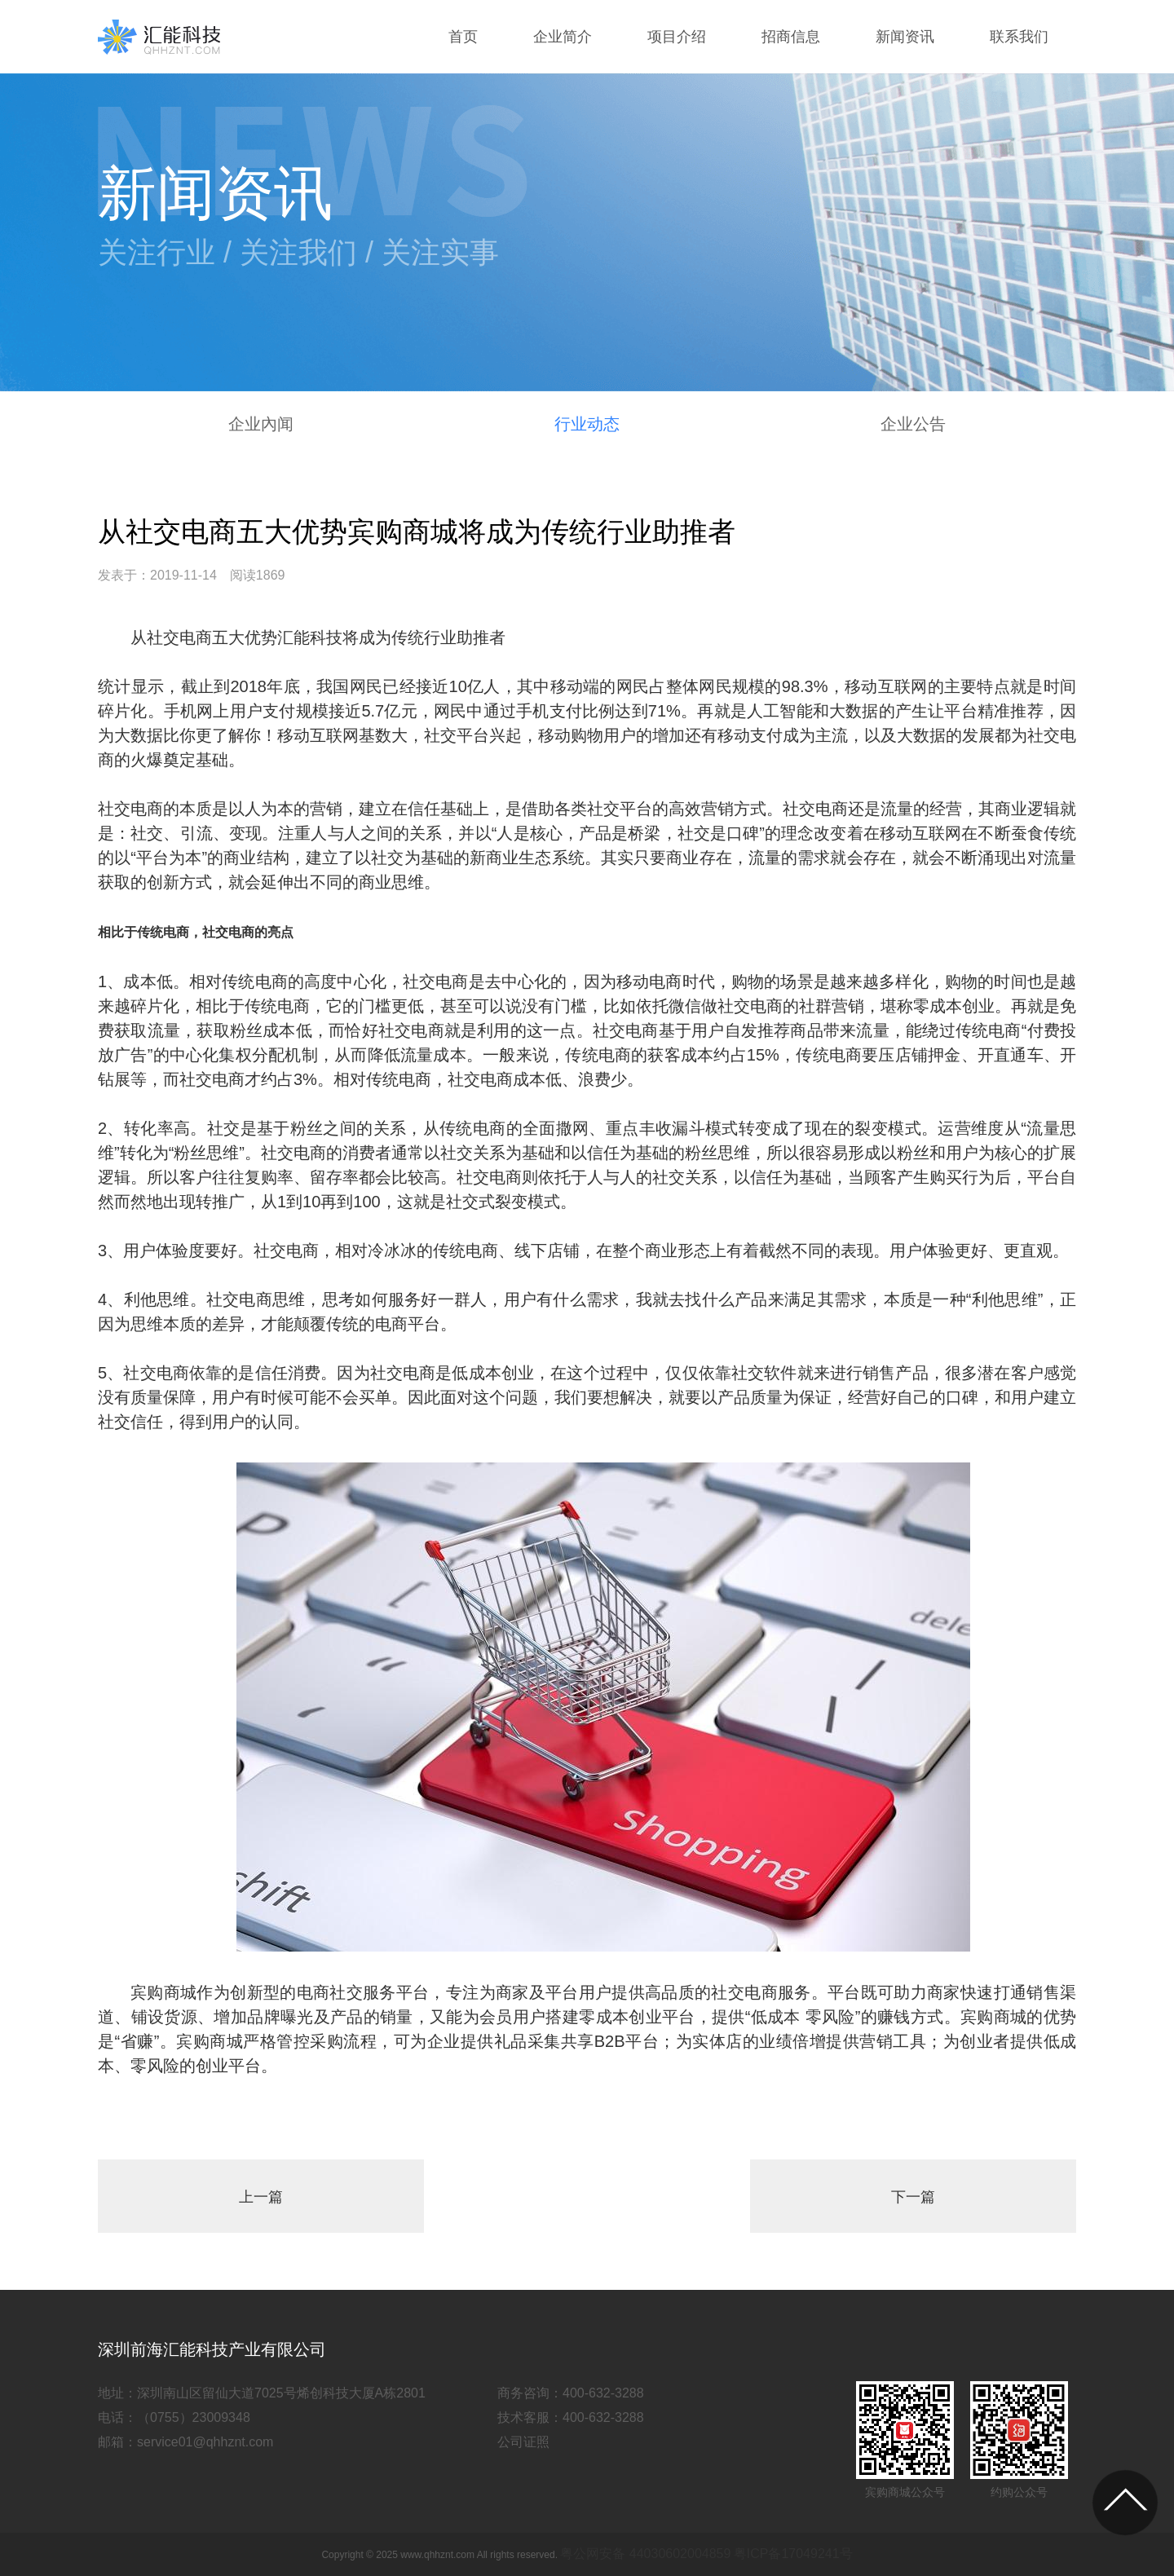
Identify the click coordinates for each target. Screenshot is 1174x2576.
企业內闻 (261, 424)
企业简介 (562, 37)
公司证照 (523, 2442)
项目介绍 (676, 37)
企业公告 (913, 424)
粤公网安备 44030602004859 (645, 2554)
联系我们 (1019, 37)
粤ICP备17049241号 (793, 2554)
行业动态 (587, 424)
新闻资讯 (905, 37)
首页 (463, 37)
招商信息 (790, 37)
